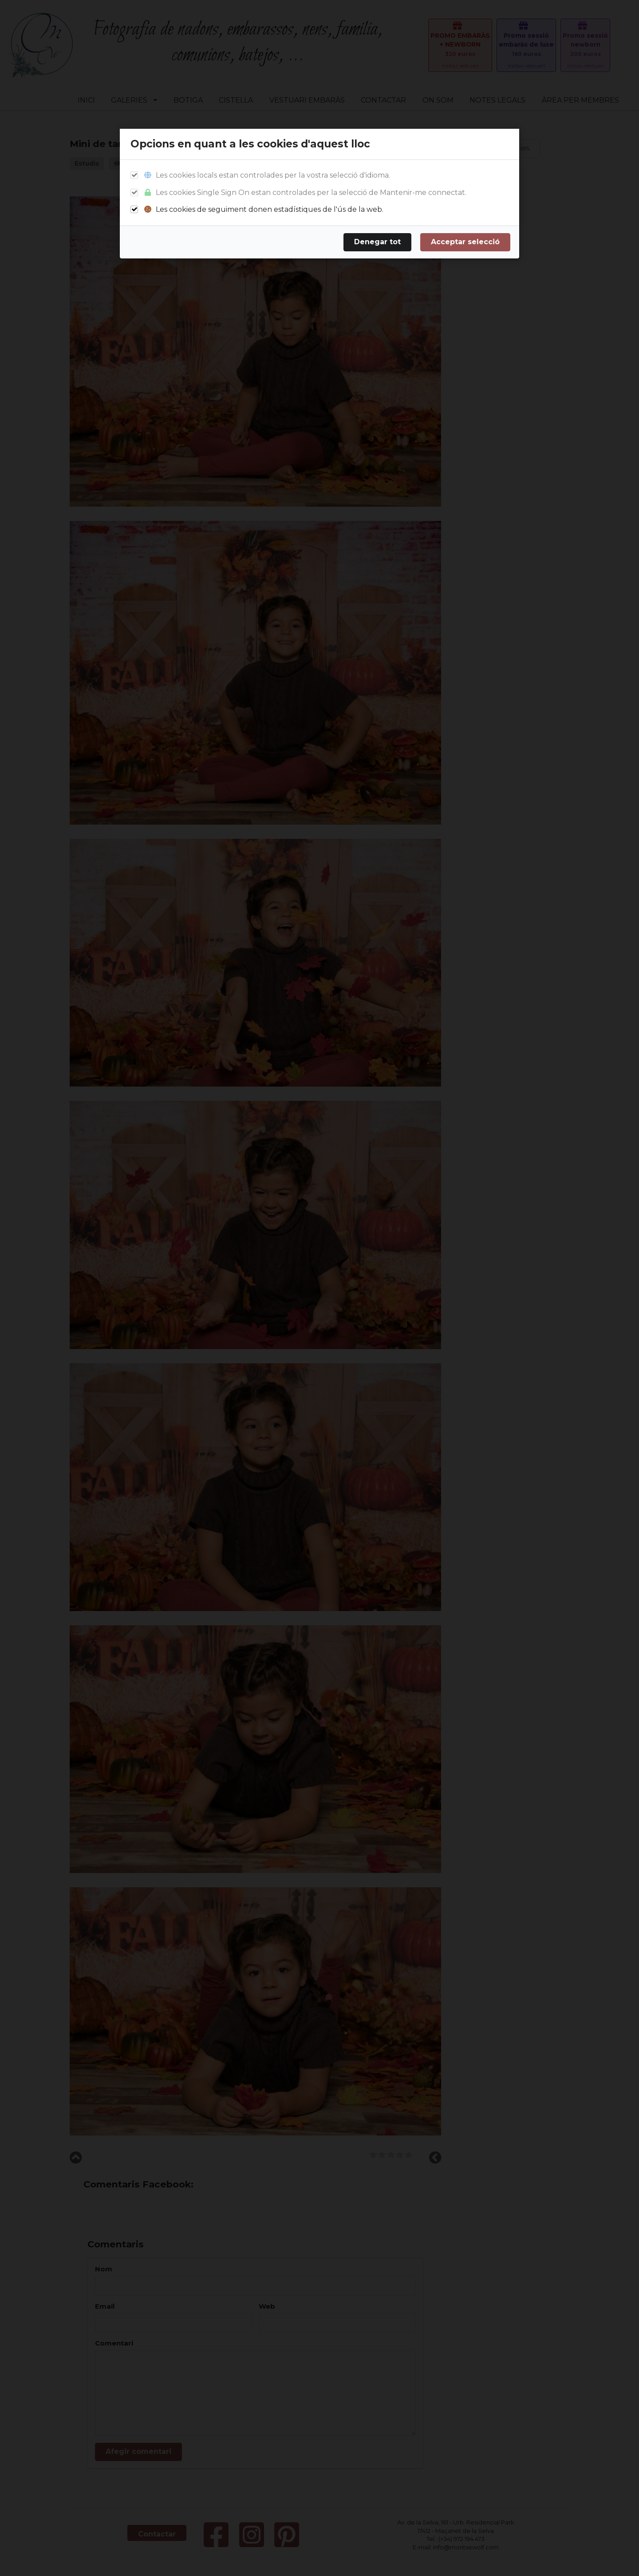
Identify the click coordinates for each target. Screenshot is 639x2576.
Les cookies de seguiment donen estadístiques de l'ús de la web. (263, 209)
